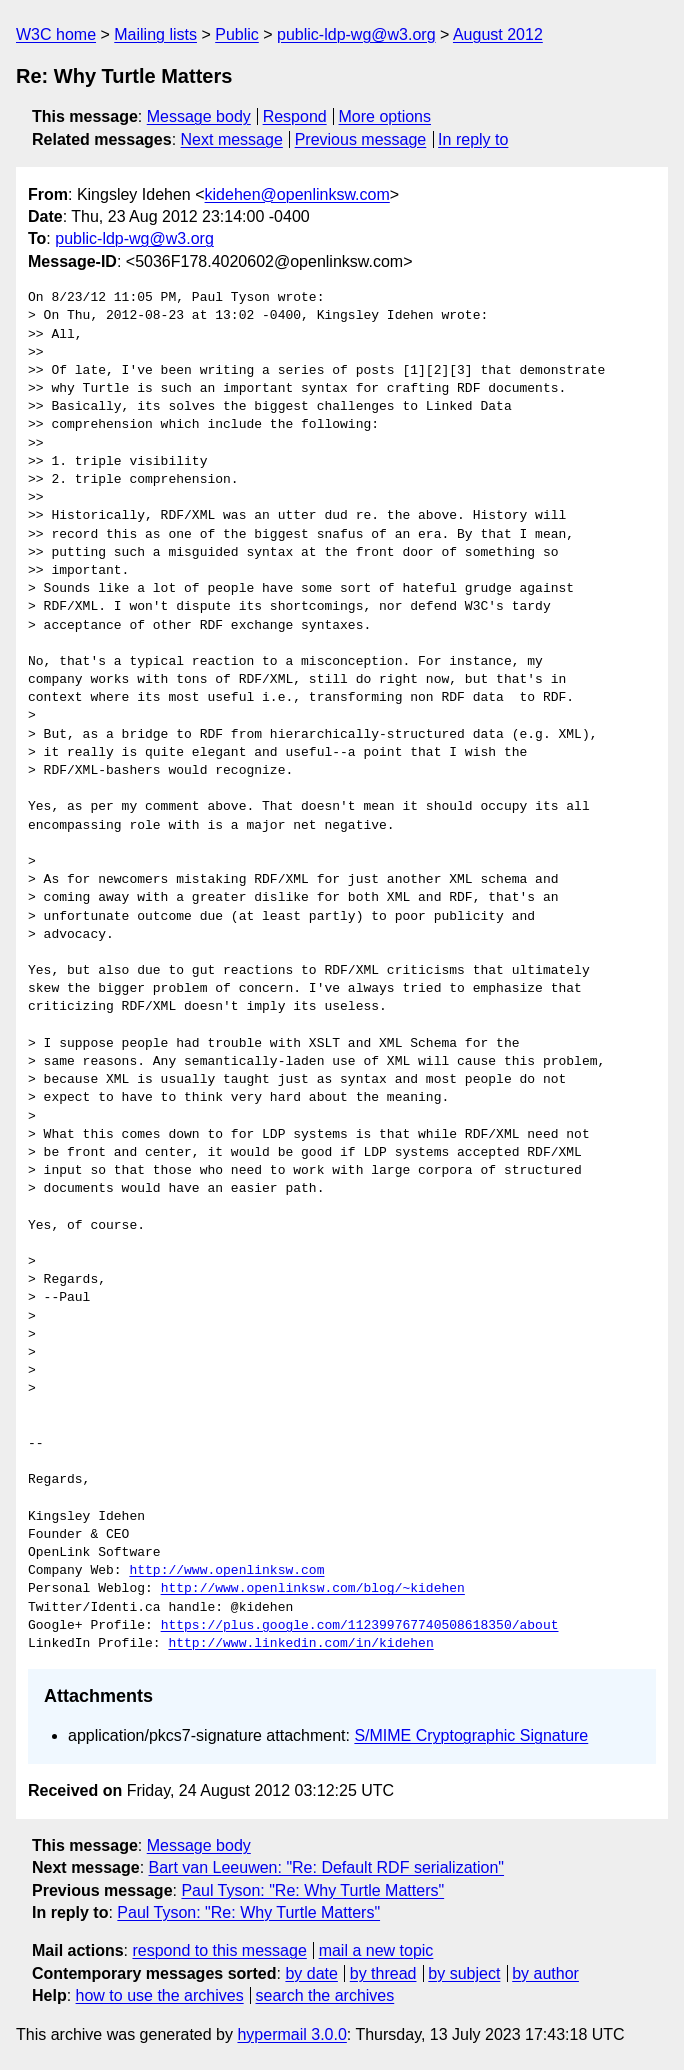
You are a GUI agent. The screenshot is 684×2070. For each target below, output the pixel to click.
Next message (232, 139)
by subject (464, 1973)
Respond (295, 116)
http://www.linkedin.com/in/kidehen (300, 1644)
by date (311, 1973)
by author (545, 1973)
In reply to (473, 139)
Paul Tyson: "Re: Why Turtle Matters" (312, 1890)
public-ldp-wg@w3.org (356, 34)
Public (237, 34)
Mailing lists (155, 34)
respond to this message (219, 1950)
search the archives (325, 1995)
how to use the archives (160, 1995)
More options (385, 116)
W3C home (56, 34)
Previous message (361, 139)
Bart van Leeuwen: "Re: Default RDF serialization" (327, 1867)
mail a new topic (376, 1950)
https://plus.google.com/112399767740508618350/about (360, 1626)
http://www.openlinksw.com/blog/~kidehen (313, 1589)
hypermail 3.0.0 (291, 2034)
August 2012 (498, 34)
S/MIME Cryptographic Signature (471, 1735)
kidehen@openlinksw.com (297, 194)
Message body (199, 116)
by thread (383, 1973)
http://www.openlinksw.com (226, 1571)
